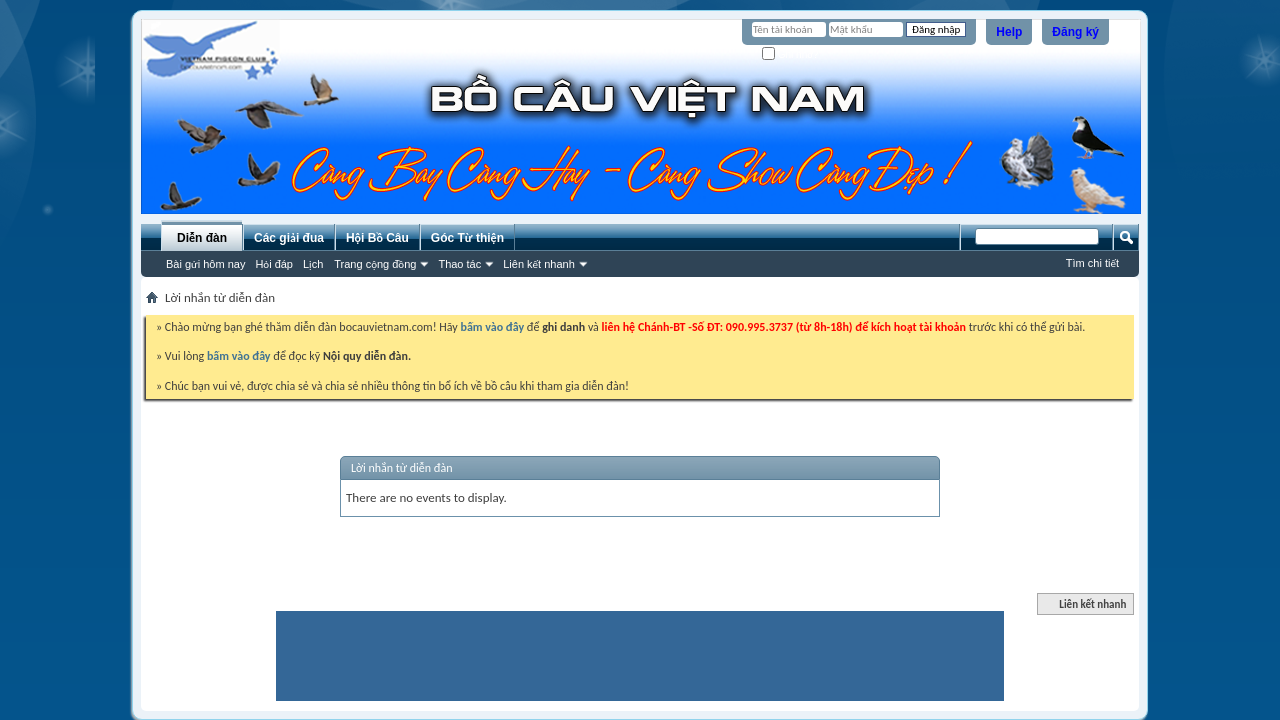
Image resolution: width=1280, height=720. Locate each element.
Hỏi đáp (274, 264)
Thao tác (459, 264)
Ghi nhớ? (790, 54)
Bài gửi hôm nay (205, 264)
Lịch (313, 264)
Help (1009, 32)
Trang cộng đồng (375, 264)
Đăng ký (1075, 32)
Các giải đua (289, 238)
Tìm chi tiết (1092, 263)
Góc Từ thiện (467, 238)
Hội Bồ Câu (377, 238)
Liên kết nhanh (539, 264)
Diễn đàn (202, 238)
